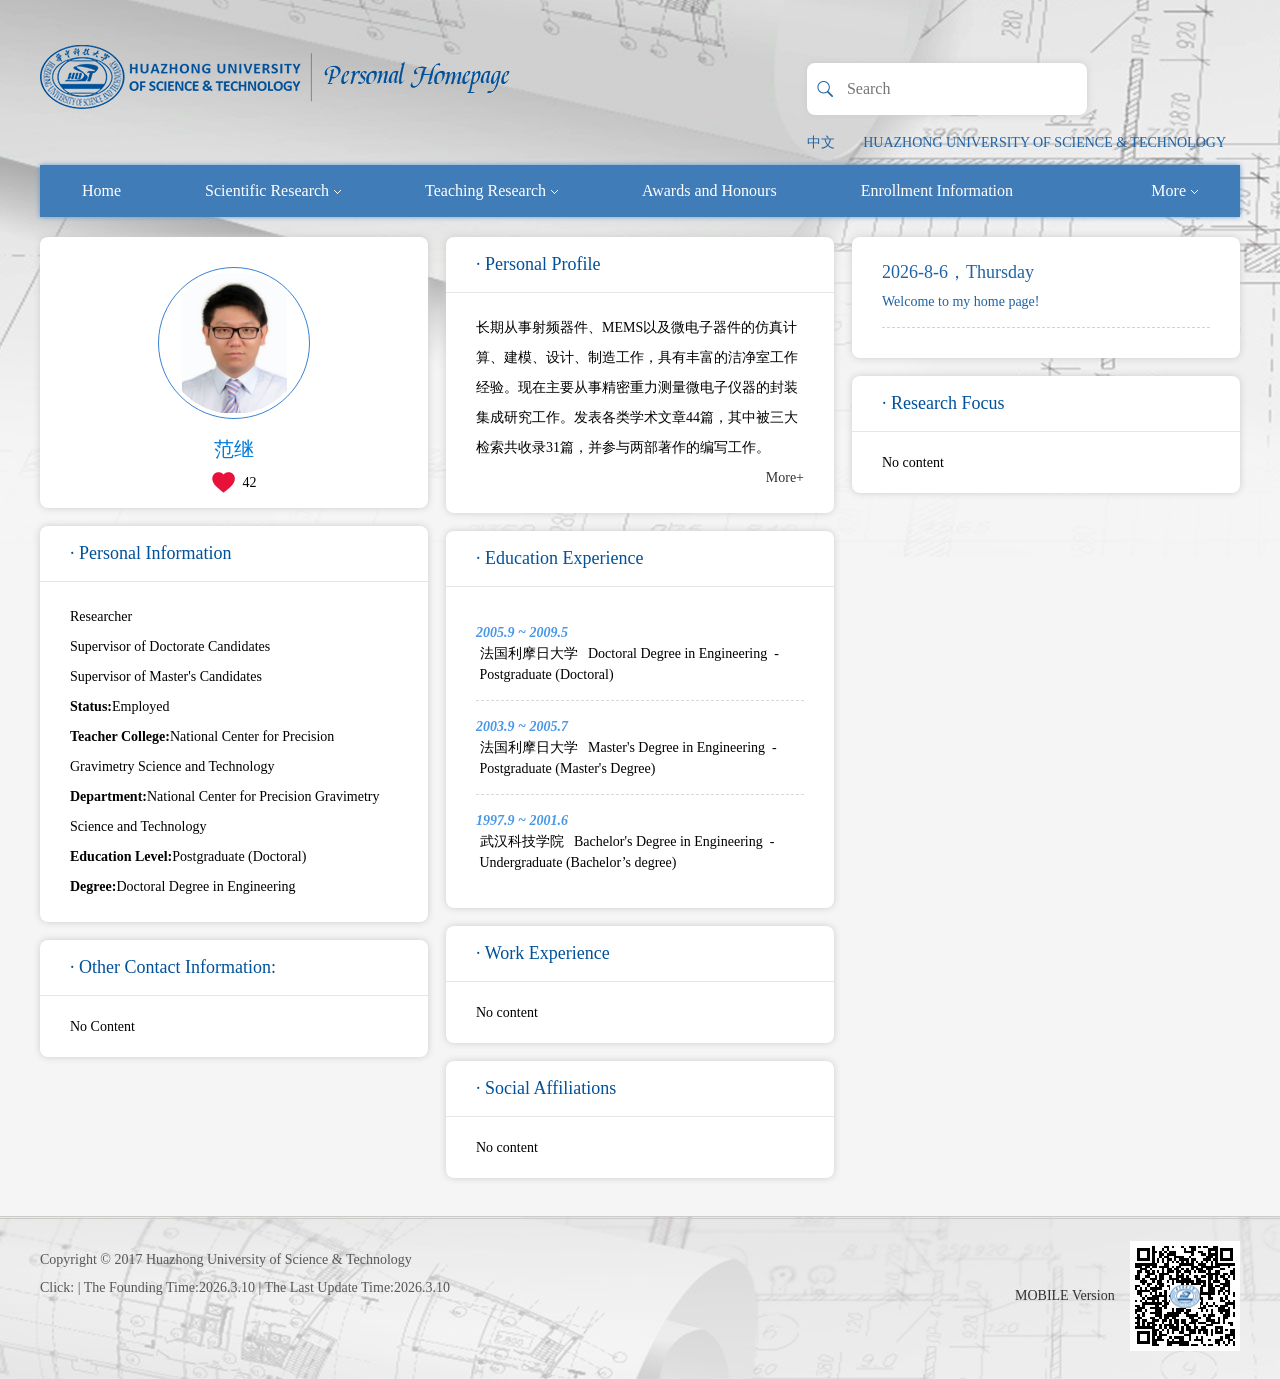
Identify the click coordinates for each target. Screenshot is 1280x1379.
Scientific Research (273, 190)
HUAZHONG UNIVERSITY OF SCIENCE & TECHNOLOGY (1044, 142)
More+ (785, 477)
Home (101, 190)
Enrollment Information (937, 190)
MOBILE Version (1065, 1295)
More (1174, 190)
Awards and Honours (709, 190)
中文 (821, 142)
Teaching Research (491, 190)
